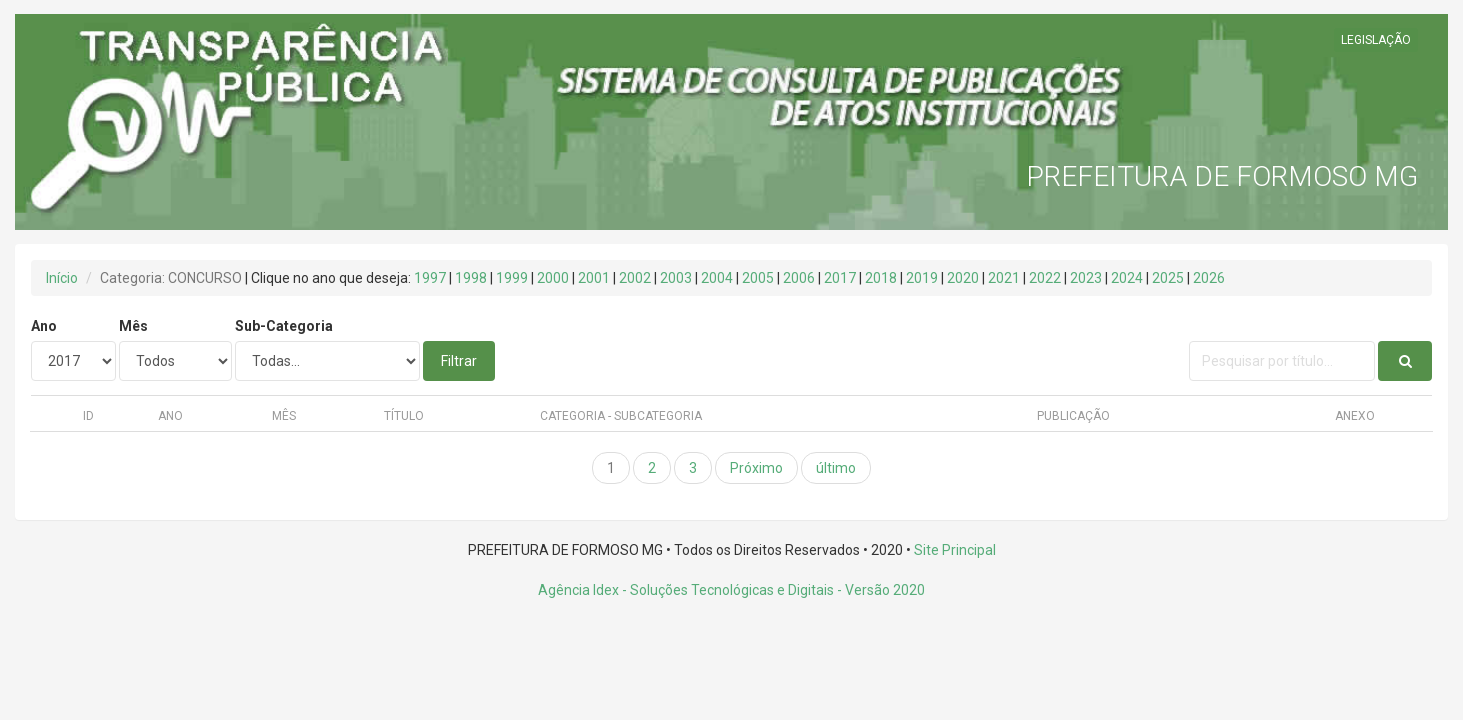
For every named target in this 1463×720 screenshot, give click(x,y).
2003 (676, 278)
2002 (635, 278)
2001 (594, 278)
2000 (553, 278)
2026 (1209, 278)
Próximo (756, 468)
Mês (133, 326)
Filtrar (459, 361)
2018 (881, 278)
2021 (1004, 278)
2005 (758, 278)
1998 (471, 278)
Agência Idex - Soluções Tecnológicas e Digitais (686, 590)
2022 (1045, 278)
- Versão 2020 (879, 590)
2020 (963, 278)
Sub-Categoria (284, 326)
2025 (1168, 278)
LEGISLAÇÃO (1376, 40)
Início (62, 278)
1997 (430, 278)
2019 (922, 278)
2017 (840, 278)
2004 (717, 278)
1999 (512, 278)
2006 (799, 278)
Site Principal (955, 550)
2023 (1086, 278)
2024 (1127, 278)
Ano (44, 326)
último (836, 468)
